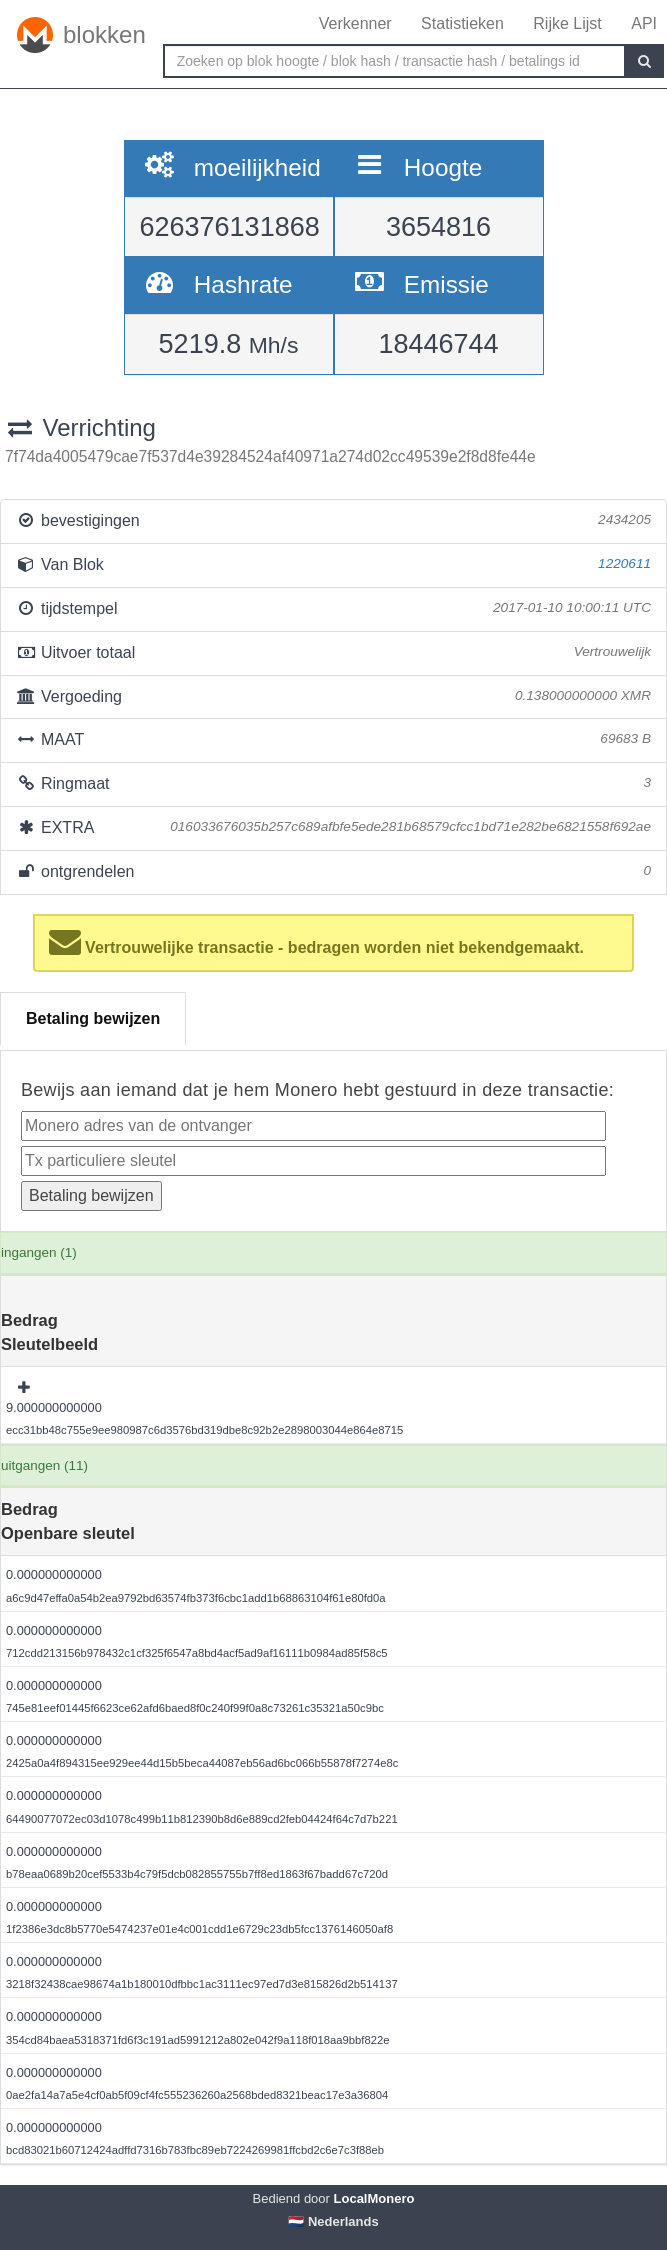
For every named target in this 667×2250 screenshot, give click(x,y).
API (644, 23)
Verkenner (355, 23)
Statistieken (462, 23)
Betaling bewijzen (93, 1018)
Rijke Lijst (567, 23)
